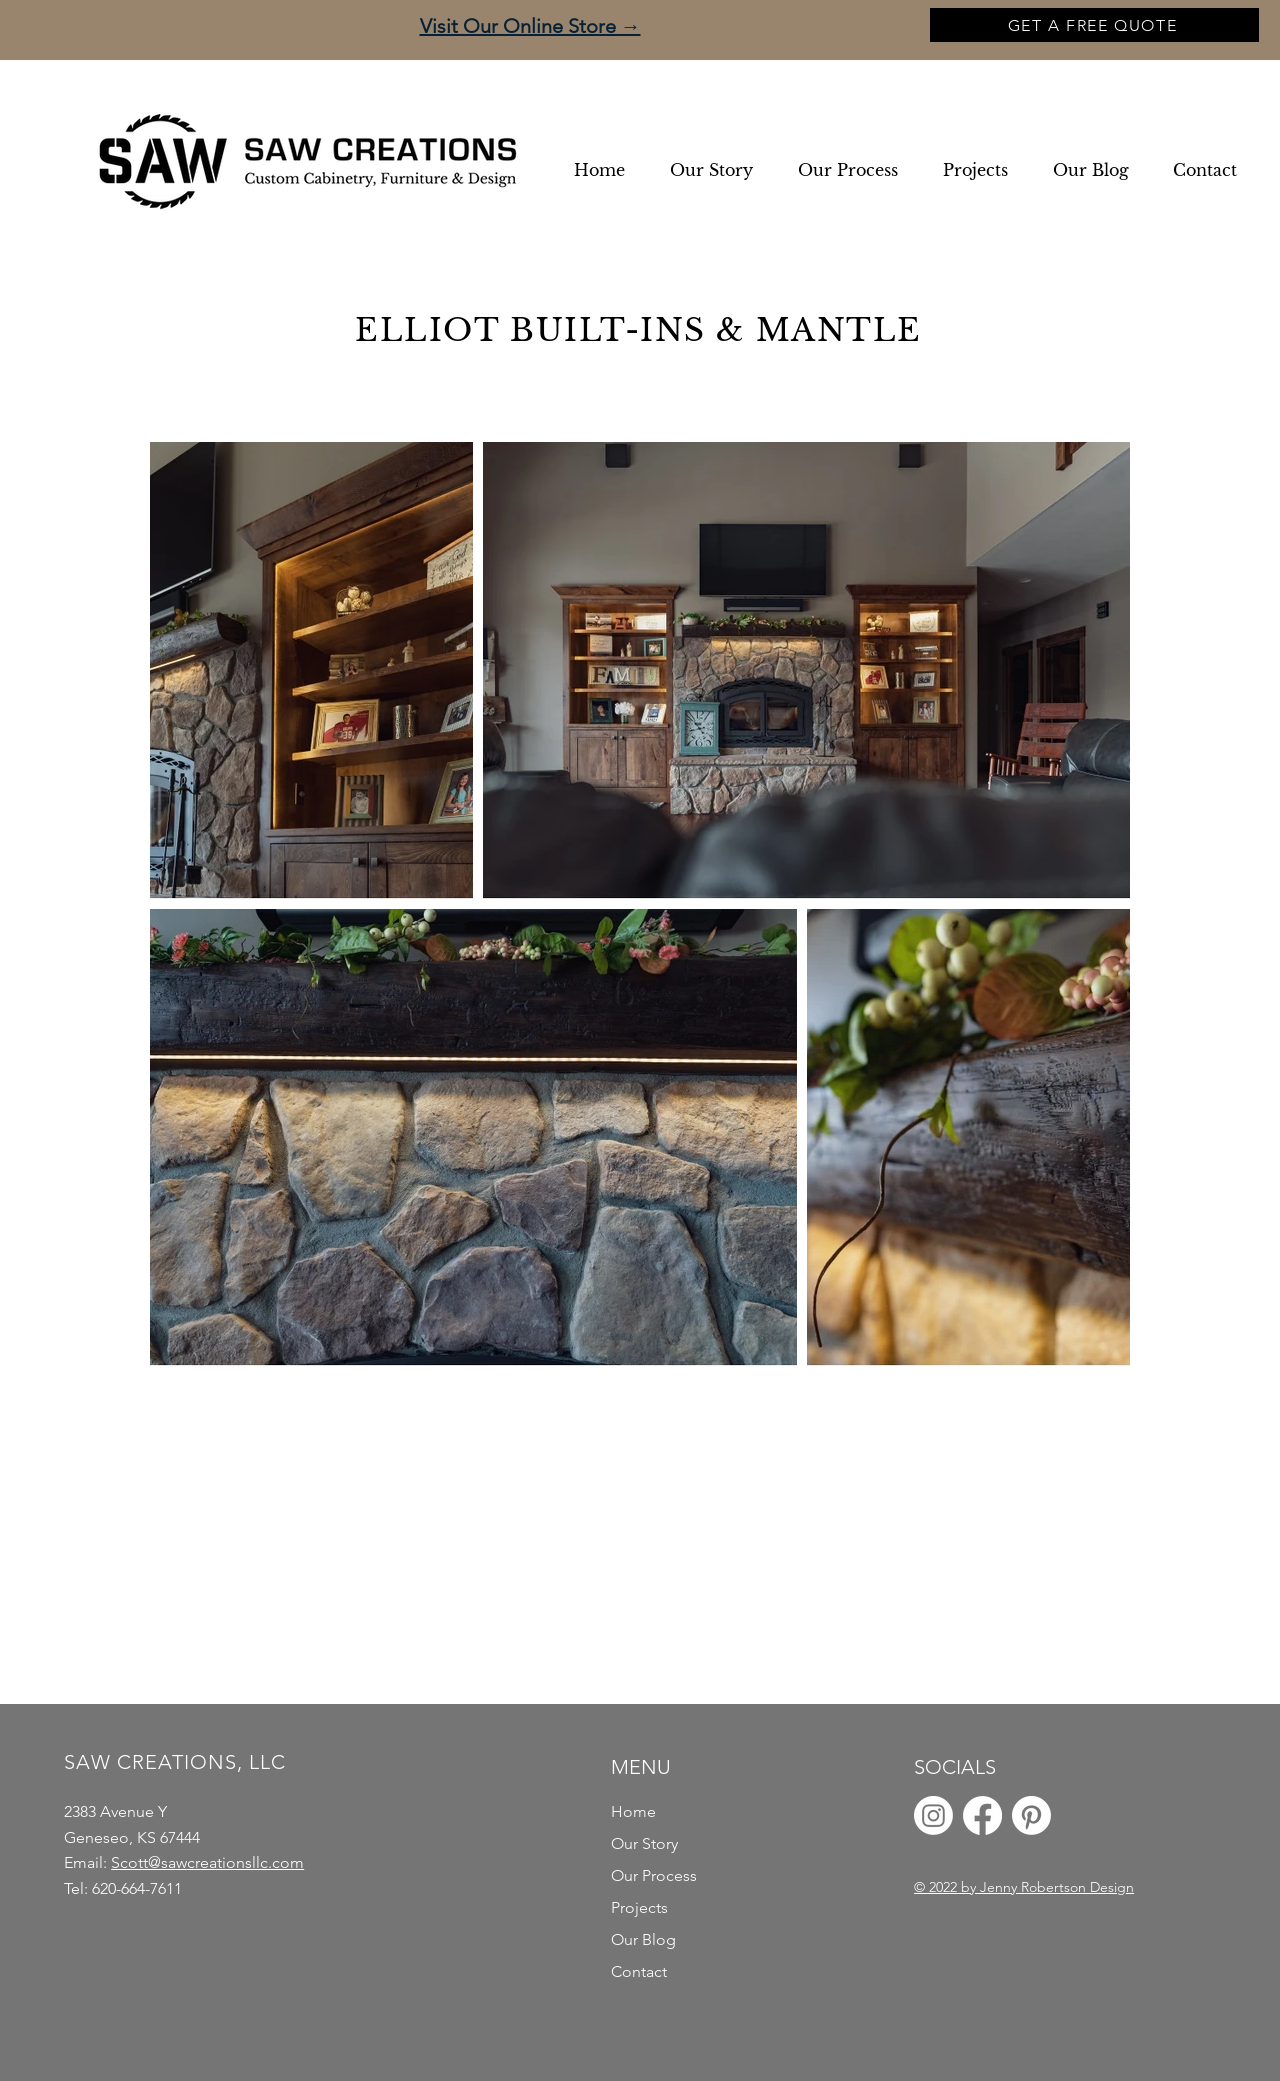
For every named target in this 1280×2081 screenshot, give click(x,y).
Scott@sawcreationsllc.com (207, 1862)
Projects (639, 1907)
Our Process (654, 1875)
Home (633, 1811)
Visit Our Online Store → (530, 26)
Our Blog (643, 1939)
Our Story (644, 1843)
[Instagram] (933, 1815)
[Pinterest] (1031, 1815)
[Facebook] (982, 1815)
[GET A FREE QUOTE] (1094, 25)
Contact (639, 1971)
